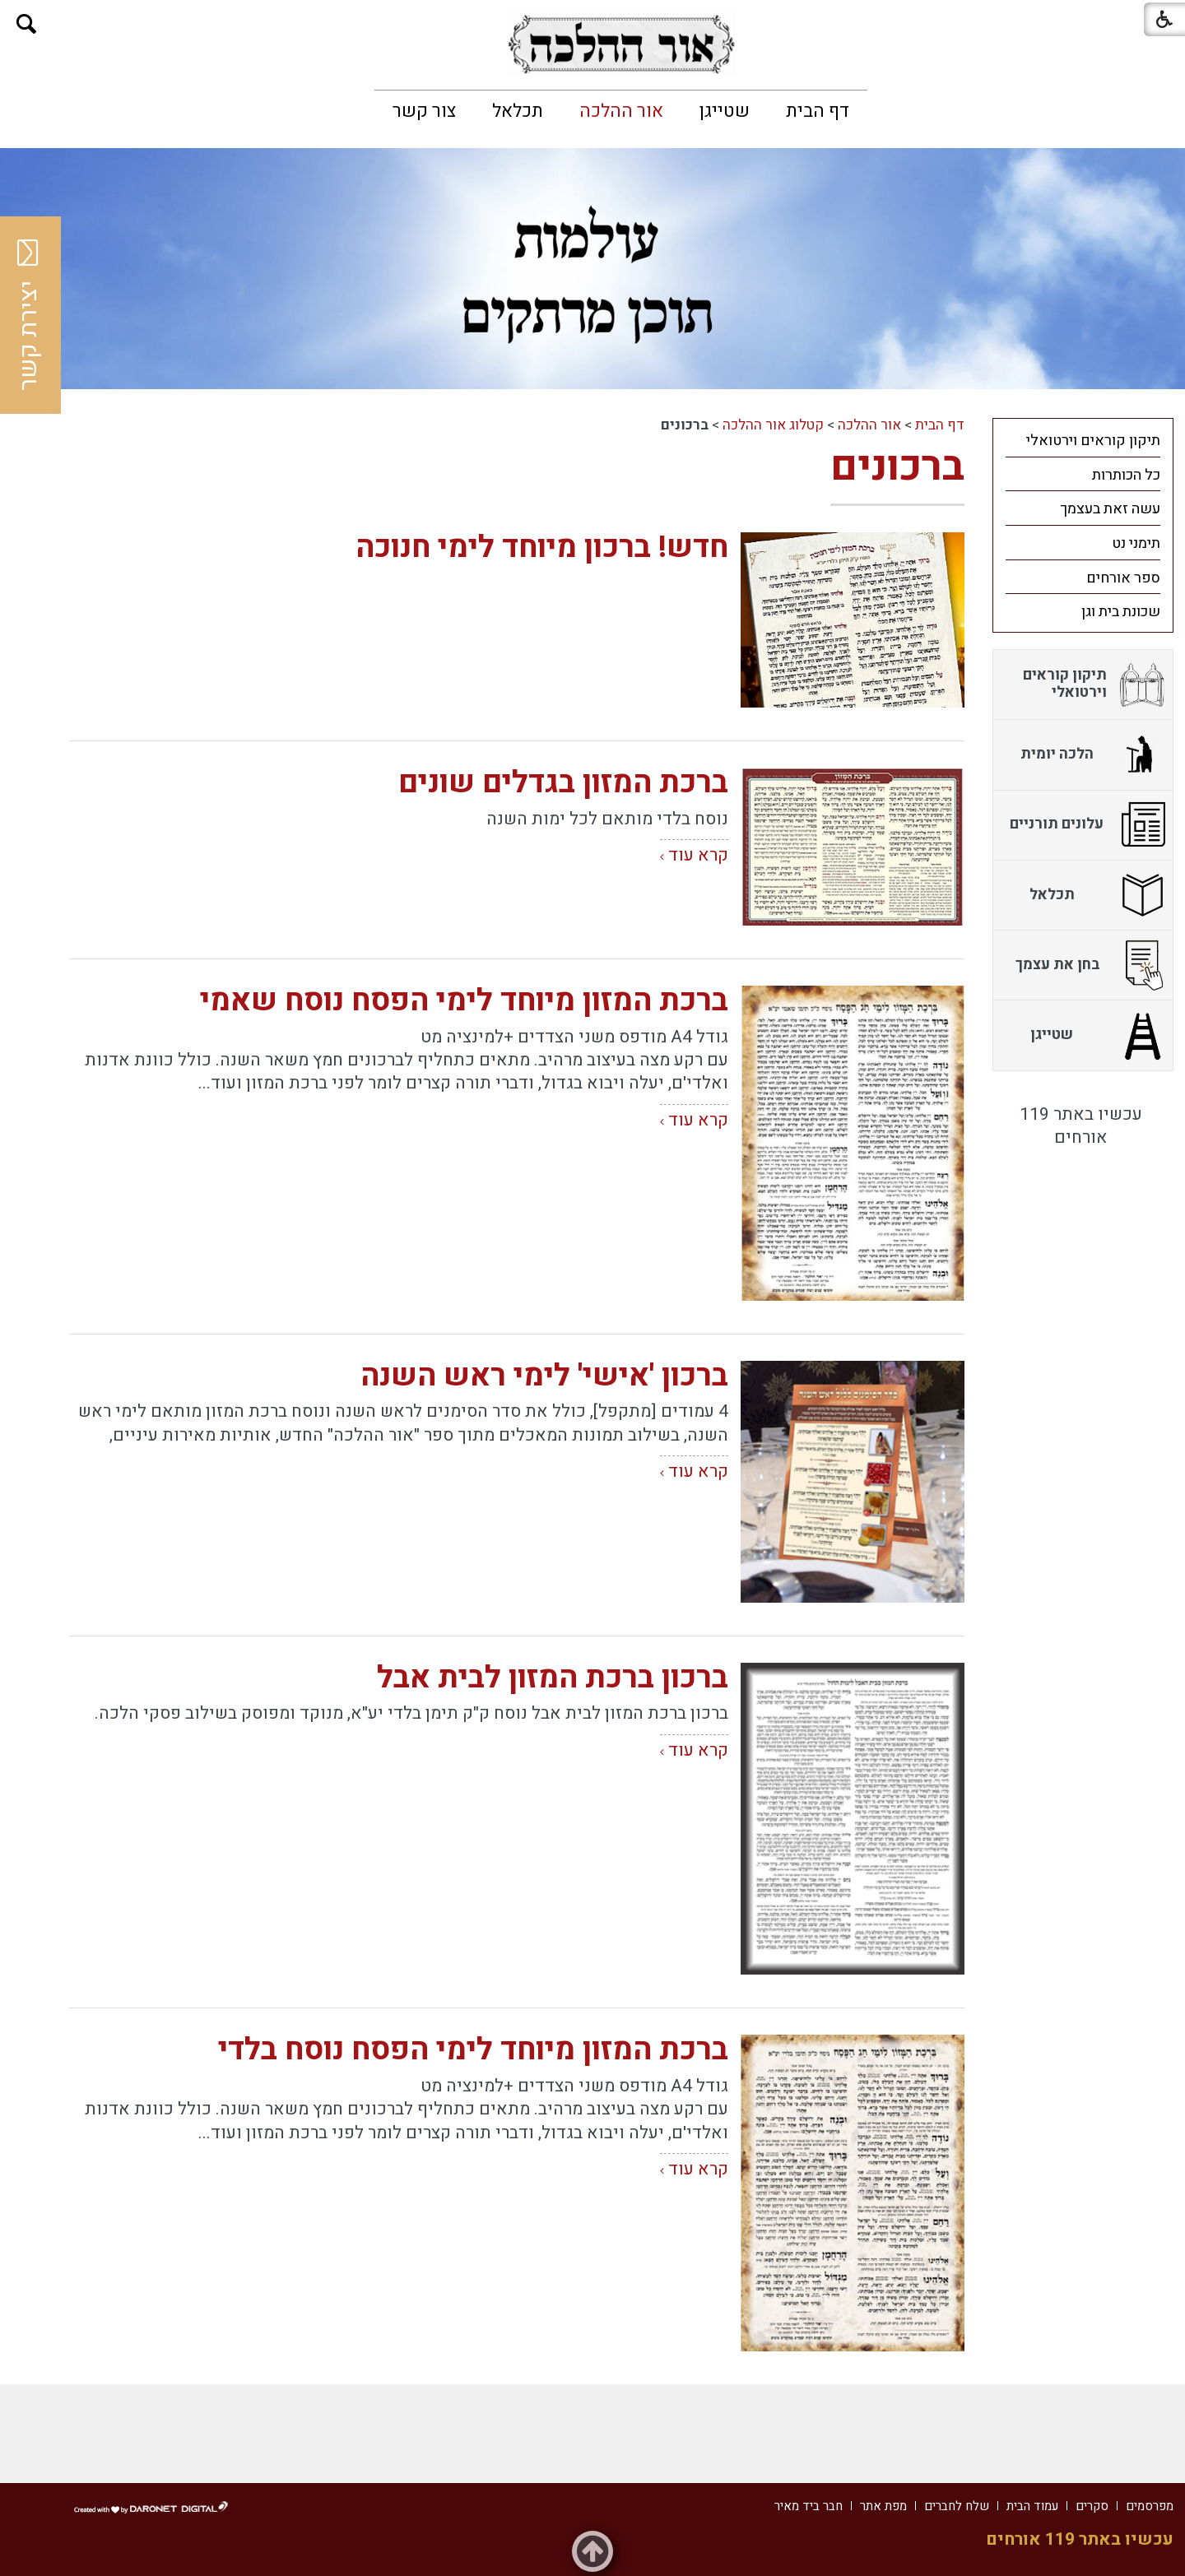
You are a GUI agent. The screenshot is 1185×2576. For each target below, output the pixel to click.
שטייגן (724, 111)
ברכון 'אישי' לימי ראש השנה (544, 1376)
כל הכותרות (1126, 475)
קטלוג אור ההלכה (773, 425)
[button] (26, 24)
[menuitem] (817, 111)
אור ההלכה (621, 111)
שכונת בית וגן (1120, 612)
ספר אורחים (1123, 578)
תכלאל (517, 111)
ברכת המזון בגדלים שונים (563, 782)
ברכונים (897, 467)
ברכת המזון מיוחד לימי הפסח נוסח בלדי (473, 2049)
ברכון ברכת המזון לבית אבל (552, 1678)
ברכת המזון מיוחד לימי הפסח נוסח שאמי (464, 1000)
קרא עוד (698, 855)
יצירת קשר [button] (29, 315)
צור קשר (424, 111)
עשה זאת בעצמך (1110, 509)
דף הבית (817, 111)
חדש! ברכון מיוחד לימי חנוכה (542, 547)
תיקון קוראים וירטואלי (1093, 440)
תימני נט (1136, 543)
